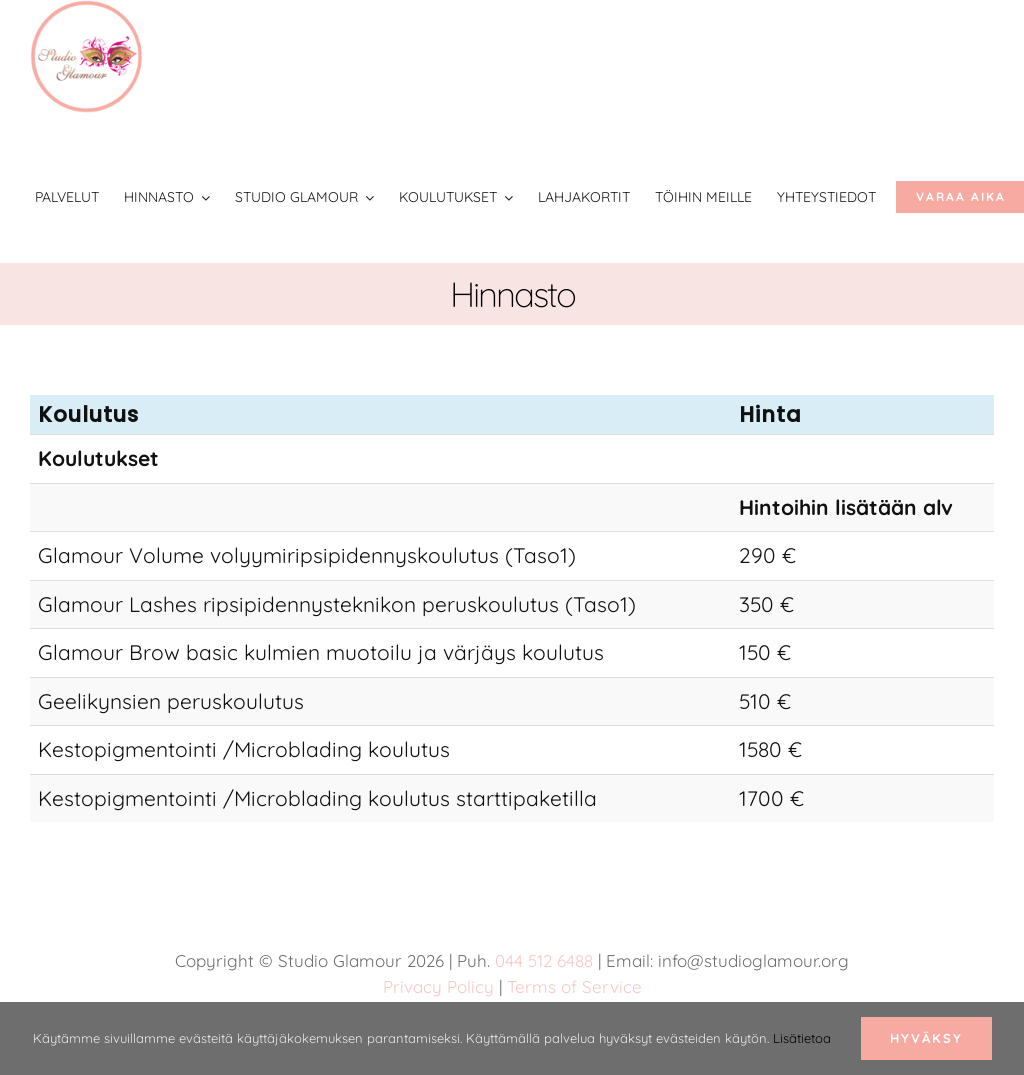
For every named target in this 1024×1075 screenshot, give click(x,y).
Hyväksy (926, 1038)
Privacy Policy (438, 986)
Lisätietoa (802, 1038)
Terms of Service (574, 986)
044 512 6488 (544, 960)
